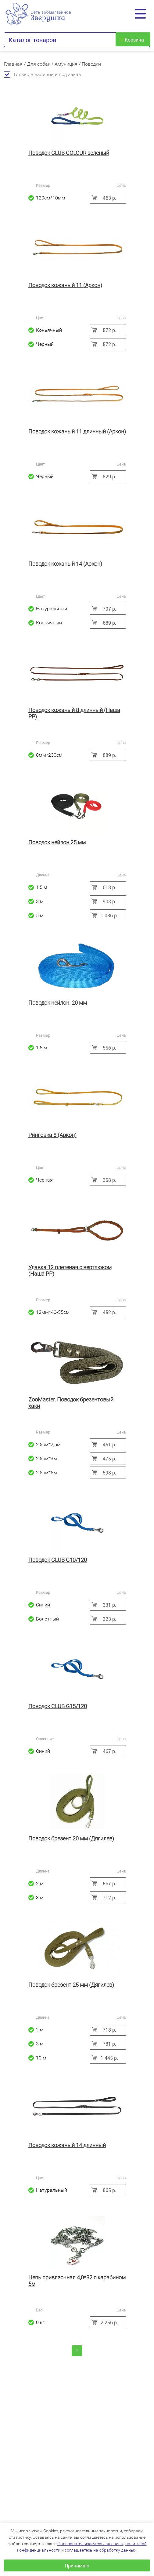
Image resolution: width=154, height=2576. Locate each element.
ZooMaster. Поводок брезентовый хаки (70, 1402)
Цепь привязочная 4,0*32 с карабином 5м (77, 2280)
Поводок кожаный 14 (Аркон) (65, 564)
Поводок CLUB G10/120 (57, 1560)
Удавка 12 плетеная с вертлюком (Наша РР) (70, 1270)
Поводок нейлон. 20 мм (57, 1002)
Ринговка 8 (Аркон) (52, 1135)
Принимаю (77, 2565)
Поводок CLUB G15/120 (57, 1706)
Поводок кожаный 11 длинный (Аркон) (77, 431)
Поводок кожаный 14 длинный (67, 2145)
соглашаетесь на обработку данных (100, 2550)
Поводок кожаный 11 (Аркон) (65, 285)
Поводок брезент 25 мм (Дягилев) (71, 1985)
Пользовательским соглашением (90, 2543)
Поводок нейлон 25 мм (57, 842)
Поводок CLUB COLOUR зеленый (68, 153)
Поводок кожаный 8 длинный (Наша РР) (74, 713)
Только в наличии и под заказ (42, 74)
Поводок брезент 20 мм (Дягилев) (71, 1838)
